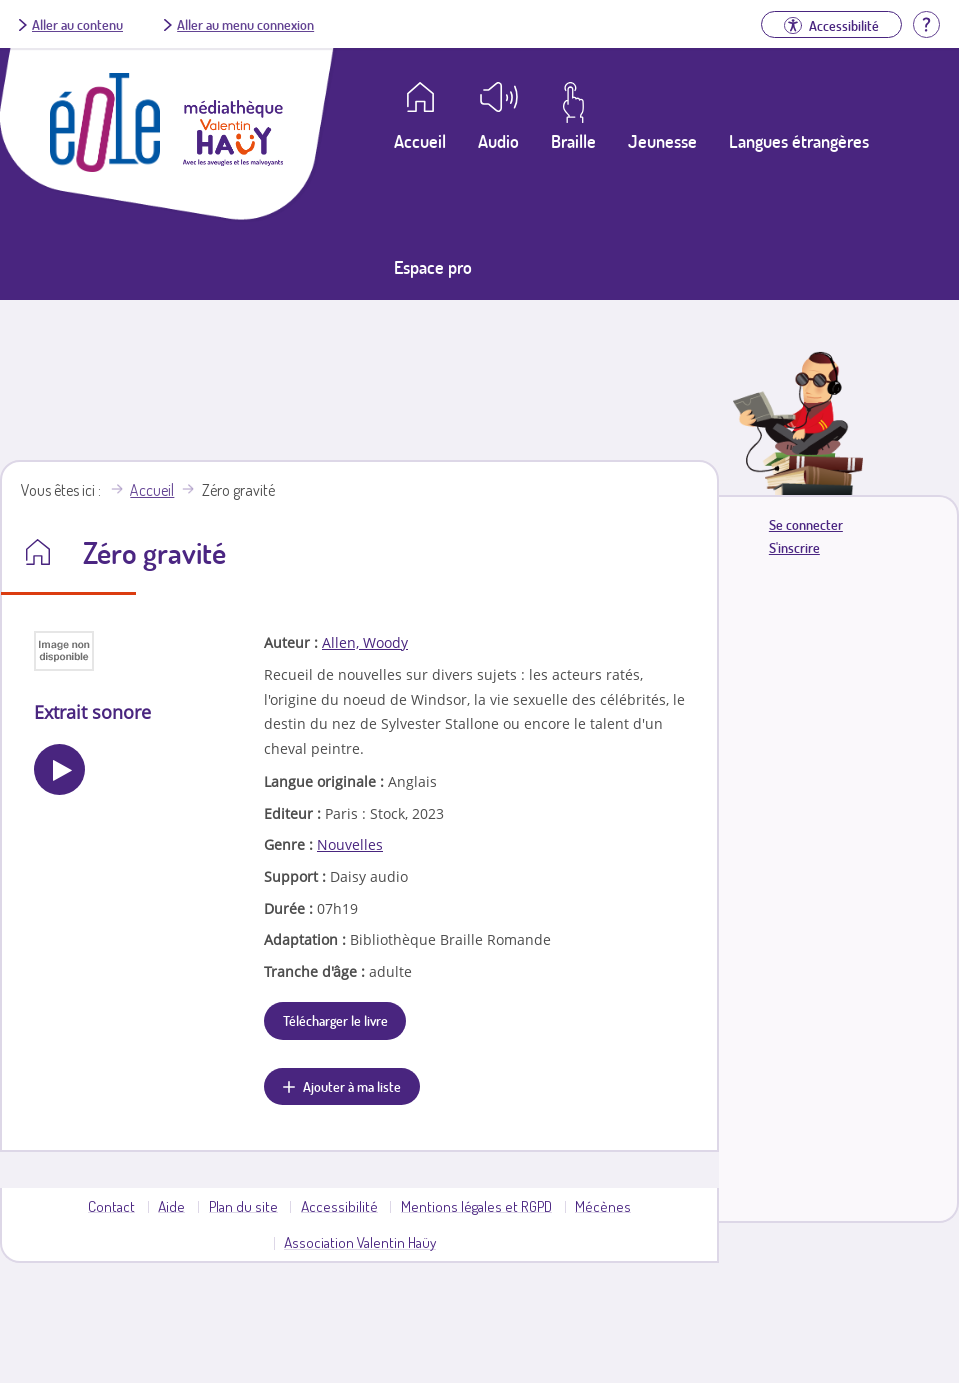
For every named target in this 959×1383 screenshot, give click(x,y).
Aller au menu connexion (245, 24)
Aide (171, 1206)
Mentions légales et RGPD (476, 1206)
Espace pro (433, 267)
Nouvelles (350, 844)
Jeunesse (662, 141)
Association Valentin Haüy (360, 1242)
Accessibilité (339, 1206)
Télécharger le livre (335, 1020)
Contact (111, 1206)
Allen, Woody (365, 642)
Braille (573, 141)
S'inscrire (794, 547)
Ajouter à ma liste (352, 1086)
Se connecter (806, 524)
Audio (498, 141)
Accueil (152, 490)
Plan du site (243, 1206)
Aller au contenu (77, 24)
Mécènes (603, 1206)
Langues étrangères (799, 141)
